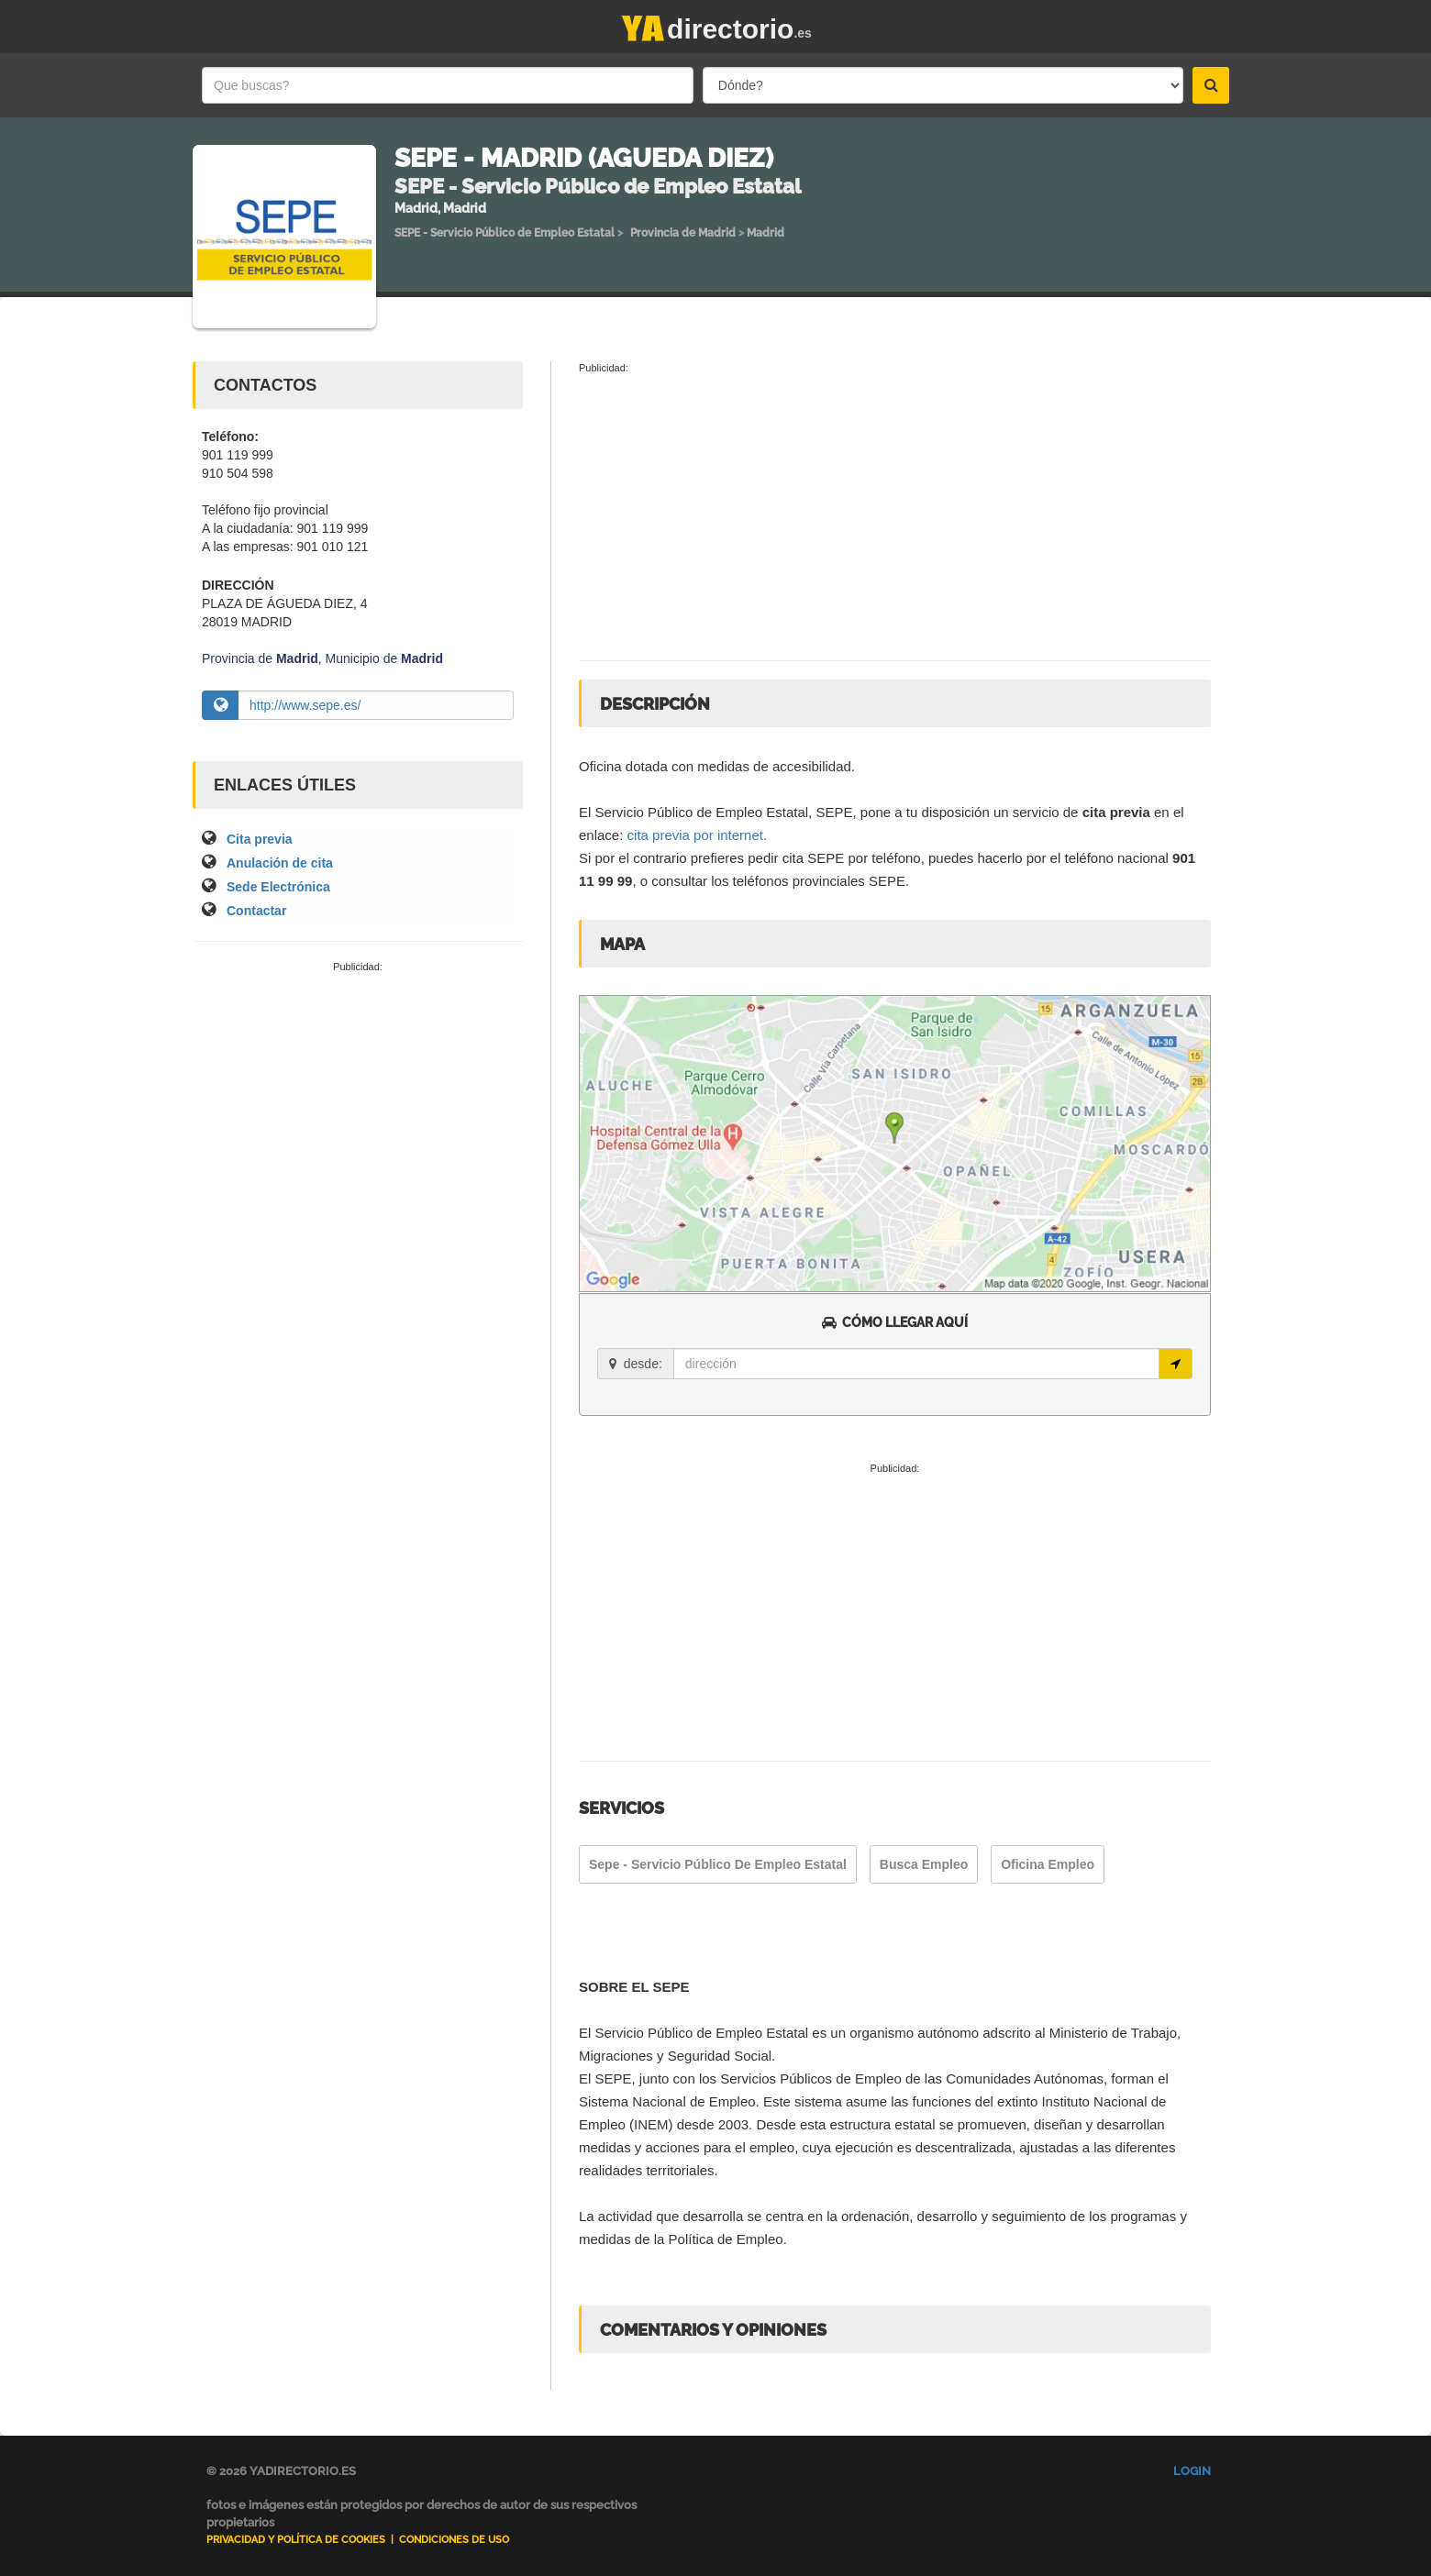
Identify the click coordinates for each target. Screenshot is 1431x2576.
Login (1192, 2471)
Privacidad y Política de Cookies (295, 2540)
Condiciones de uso (454, 2540)
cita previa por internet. (697, 835)
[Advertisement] (358, 1112)
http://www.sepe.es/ (305, 705)
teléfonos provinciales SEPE (819, 881)
